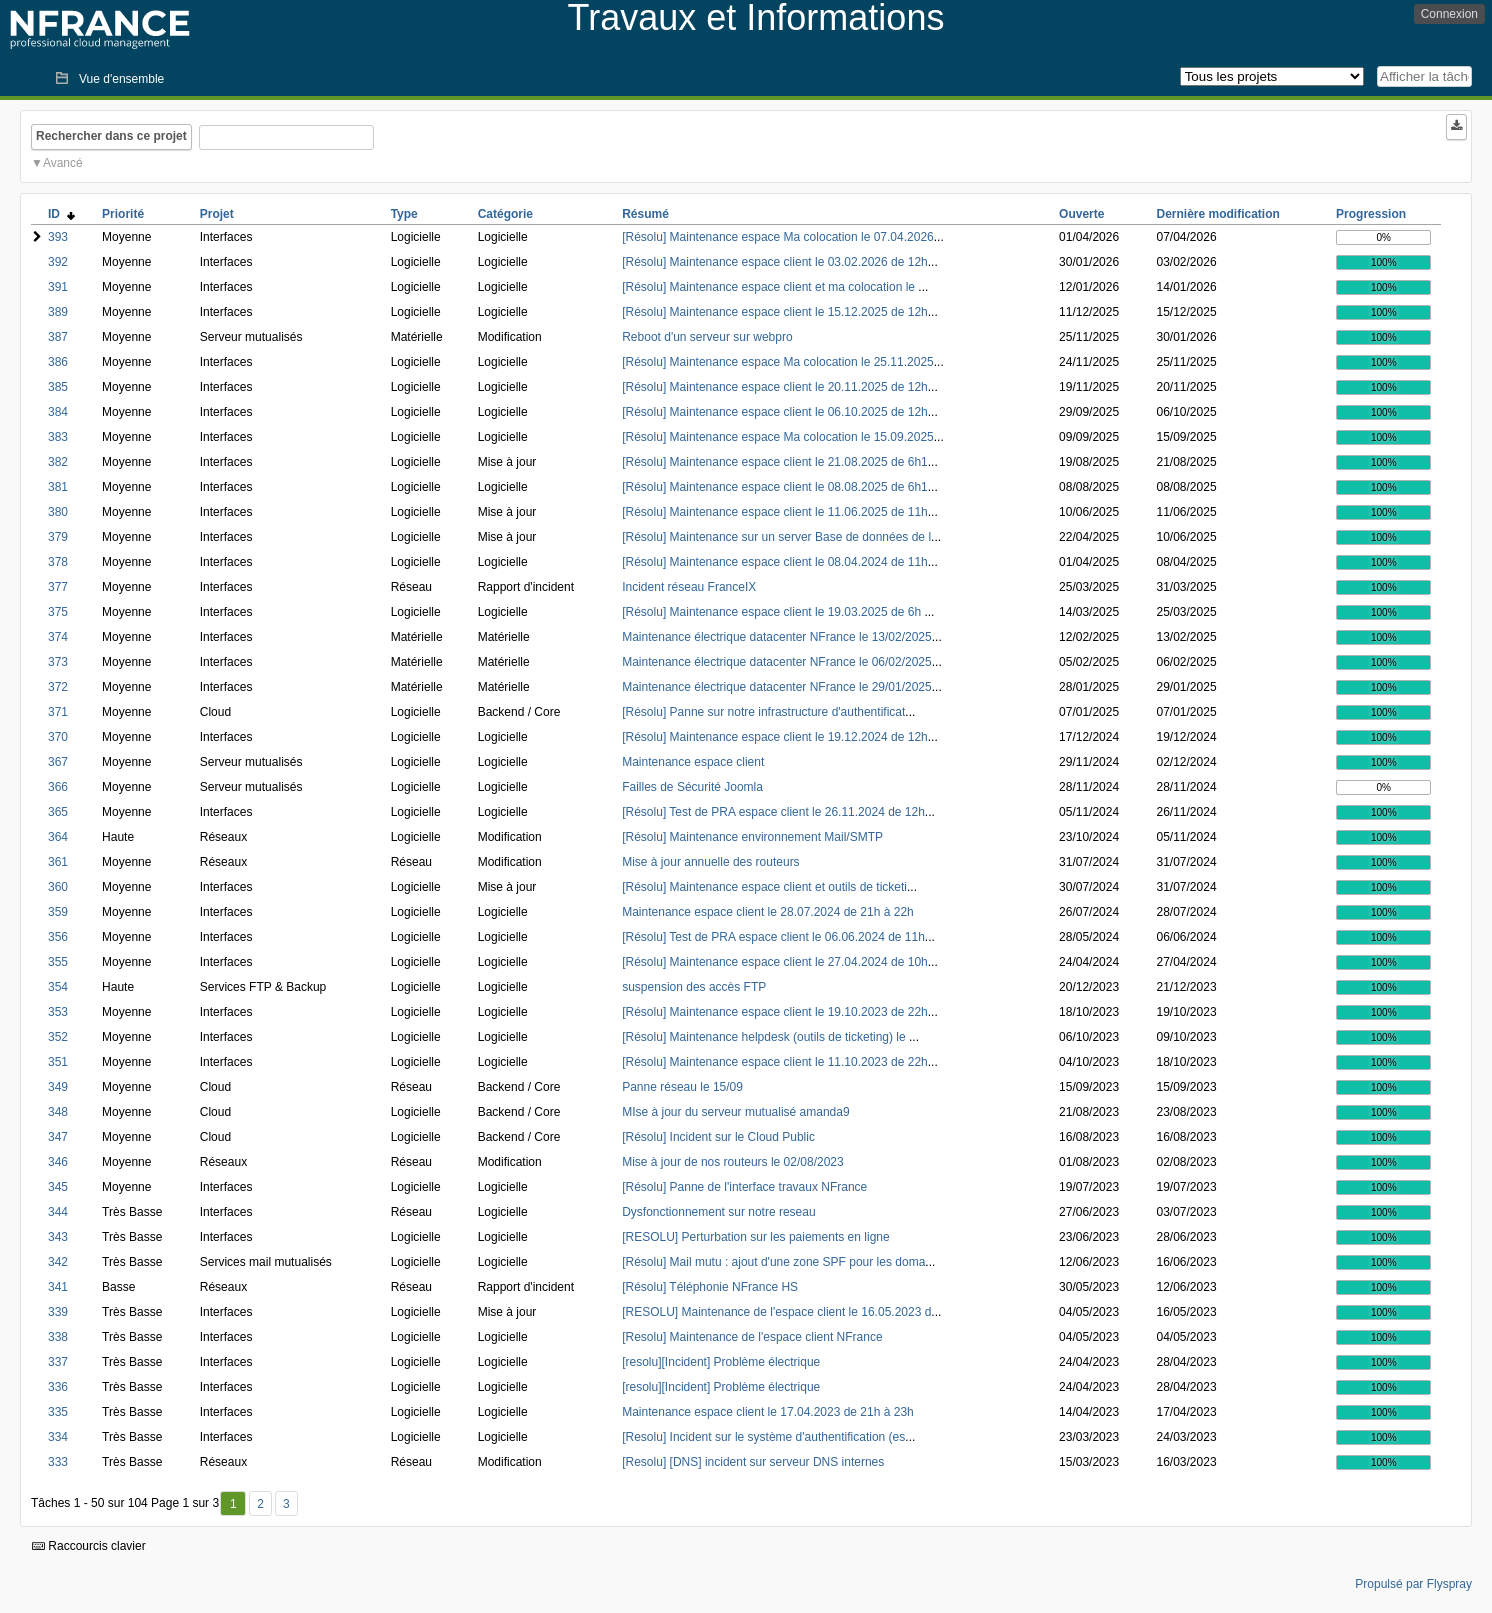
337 (58, 1362)
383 (58, 437)
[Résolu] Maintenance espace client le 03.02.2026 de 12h (775, 262)
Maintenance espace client (693, 762)
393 (58, 237)
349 (58, 1087)
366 (58, 787)
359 (58, 912)
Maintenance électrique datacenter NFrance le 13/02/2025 (777, 637)
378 (58, 562)
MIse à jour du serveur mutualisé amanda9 (735, 1112)
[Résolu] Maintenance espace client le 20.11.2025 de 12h (775, 387)
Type (404, 214)
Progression (1371, 214)
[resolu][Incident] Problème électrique (721, 1362)
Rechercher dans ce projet (111, 136)
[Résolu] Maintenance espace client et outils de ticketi (764, 887)
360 (58, 887)
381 (58, 487)
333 (58, 1462)
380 (58, 512)
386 (58, 362)
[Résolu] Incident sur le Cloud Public (718, 1137)
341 (58, 1287)
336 (58, 1387)
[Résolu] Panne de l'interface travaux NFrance (744, 1187)
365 (58, 812)
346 (58, 1162)
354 (58, 987)
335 (58, 1412)
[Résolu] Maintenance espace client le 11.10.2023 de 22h (775, 1062)
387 (58, 337)
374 (58, 637)
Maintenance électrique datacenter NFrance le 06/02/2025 (777, 662)
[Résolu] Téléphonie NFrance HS (710, 1287)
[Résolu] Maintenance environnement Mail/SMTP (752, 837)
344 (58, 1212)
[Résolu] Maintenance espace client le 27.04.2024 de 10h (775, 962)
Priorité (123, 214)
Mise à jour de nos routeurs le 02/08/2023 (732, 1162)
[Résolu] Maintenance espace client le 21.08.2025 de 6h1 (775, 462)
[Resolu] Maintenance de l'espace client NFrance (752, 1337)
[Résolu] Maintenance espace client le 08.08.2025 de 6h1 (775, 487)
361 (58, 862)
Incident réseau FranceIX (689, 587)
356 (58, 937)
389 (58, 312)
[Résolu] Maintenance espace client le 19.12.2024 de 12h (775, 737)
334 (58, 1437)
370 (58, 737)
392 (58, 262)
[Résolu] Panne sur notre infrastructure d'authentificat (763, 712)
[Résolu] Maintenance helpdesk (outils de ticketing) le (765, 1037)
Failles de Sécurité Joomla (692, 787)
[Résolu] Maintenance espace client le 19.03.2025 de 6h (773, 612)
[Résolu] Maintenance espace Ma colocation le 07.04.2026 (778, 237)
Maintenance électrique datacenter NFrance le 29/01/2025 (777, 687)
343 (58, 1237)
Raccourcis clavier (89, 1546)
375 (58, 612)
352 (58, 1037)
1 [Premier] (233, 1504)
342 (58, 1262)
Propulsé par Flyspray (1413, 1584)
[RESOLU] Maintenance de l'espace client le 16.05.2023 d (776, 1312)
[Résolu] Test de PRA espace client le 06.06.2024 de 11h (773, 937)
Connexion (1449, 14)
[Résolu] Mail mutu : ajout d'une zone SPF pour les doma (773, 1262)
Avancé (63, 163)
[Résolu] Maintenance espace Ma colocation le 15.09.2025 (778, 437)
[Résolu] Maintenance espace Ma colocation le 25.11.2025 (778, 362)
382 (58, 462)
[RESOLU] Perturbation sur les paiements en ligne (755, 1237)
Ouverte (1081, 214)
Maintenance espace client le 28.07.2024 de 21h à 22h (768, 912)
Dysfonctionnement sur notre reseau (718, 1212)
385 (58, 387)
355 (58, 962)
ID (61, 214)
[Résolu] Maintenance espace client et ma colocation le (770, 287)
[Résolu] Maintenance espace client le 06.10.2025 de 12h (775, 412)
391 (58, 287)
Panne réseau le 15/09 (682, 1087)
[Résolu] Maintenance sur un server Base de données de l (776, 537)
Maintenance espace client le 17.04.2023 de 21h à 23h (768, 1412)
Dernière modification (1218, 214)
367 (58, 762)
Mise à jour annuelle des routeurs (710, 862)
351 (58, 1062)
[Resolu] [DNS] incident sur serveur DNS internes (753, 1462)
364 (58, 837)
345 (58, 1187)
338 (58, 1337)
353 (58, 1012)
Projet (217, 214)
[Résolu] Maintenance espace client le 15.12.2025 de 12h (775, 312)
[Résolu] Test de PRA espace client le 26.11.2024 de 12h (773, 812)
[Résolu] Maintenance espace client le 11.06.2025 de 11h (775, 512)
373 (58, 662)
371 (58, 712)
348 (58, 1112)
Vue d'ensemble (121, 79)
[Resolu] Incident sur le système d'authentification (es (763, 1437)
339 (58, 1312)
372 (58, 687)
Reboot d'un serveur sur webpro (707, 337)
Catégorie (505, 214)
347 (58, 1137)
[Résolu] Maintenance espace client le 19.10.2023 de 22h (775, 1012)
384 (58, 412)
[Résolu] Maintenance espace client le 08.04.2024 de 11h (775, 562)
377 (58, 587)
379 (58, 537)
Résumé (645, 214)
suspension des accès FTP (694, 987)
